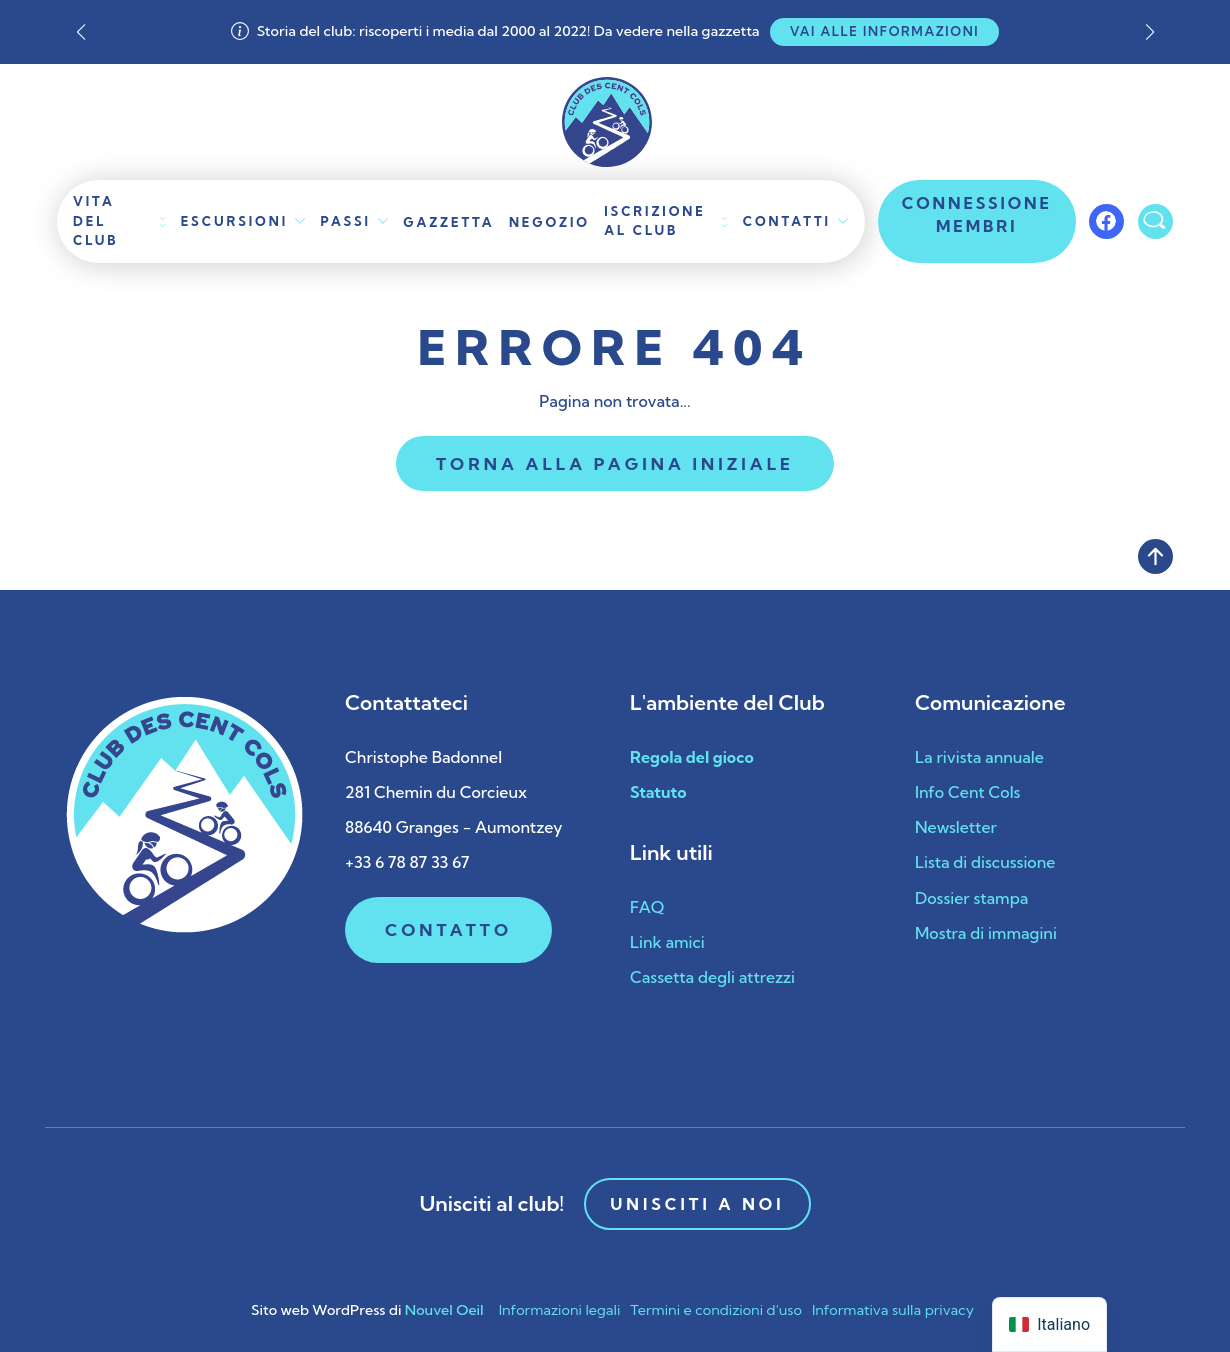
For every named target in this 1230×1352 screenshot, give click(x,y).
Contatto (448, 929)
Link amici (667, 942)
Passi (345, 221)
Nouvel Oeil (444, 1310)
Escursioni (234, 221)
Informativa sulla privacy (893, 1310)
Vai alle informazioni (885, 31)
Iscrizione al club (654, 220)
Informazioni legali (560, 1310)
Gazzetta (448, 222)
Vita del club (95, 220)
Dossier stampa (971, 898)
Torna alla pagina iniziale (615, 463)
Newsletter (956, 827)
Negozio (549, 222)
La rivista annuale (979, 757)
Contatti (787, 221)
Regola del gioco (692, 757)
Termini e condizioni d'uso (716, 1310)
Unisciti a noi (697, 1204)
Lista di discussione (985, 862)
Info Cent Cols (967, 792)
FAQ (647, 907)
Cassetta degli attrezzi (712, 977)
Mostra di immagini (986, 933)
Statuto (658, 792)
